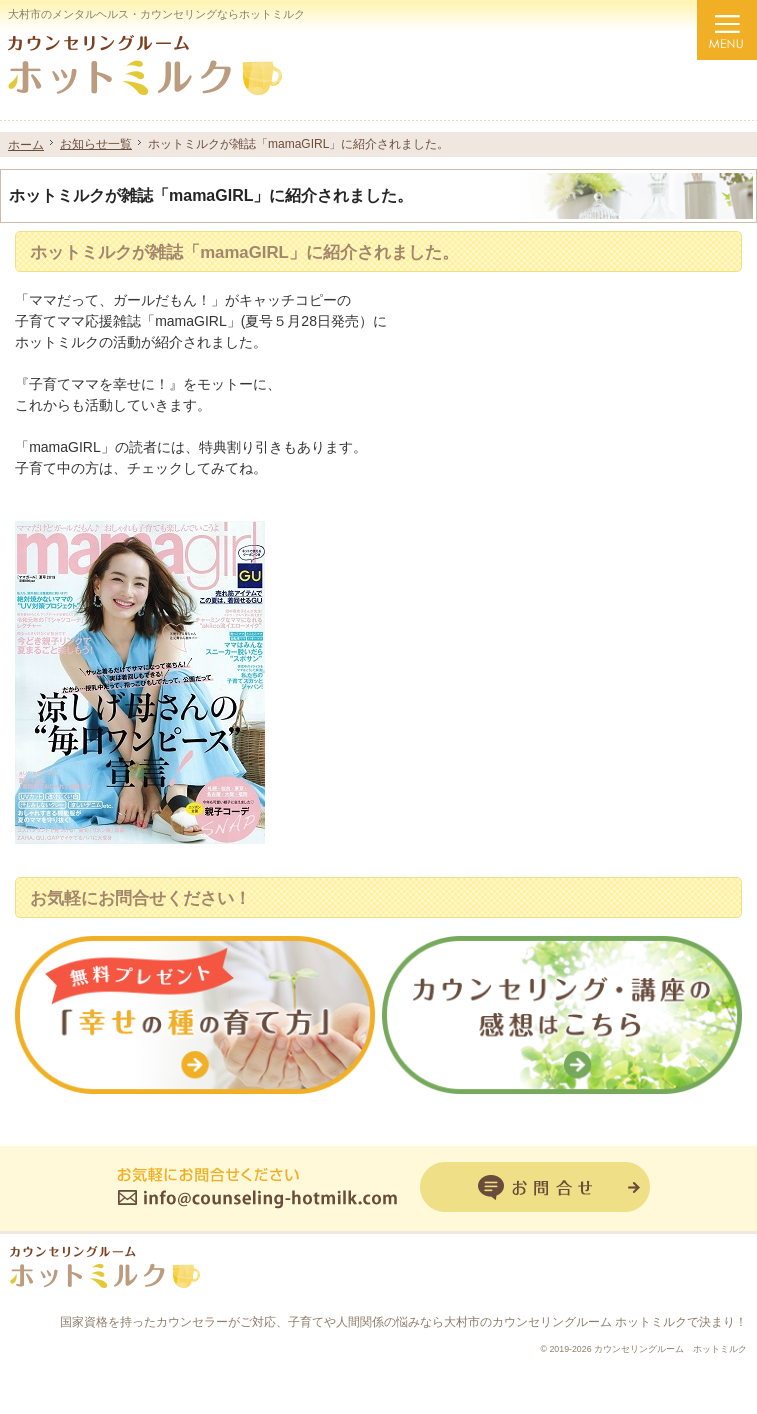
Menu (727, 30)
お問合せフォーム (535, 1187)
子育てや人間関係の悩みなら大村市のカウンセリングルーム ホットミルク (487, 1322)
